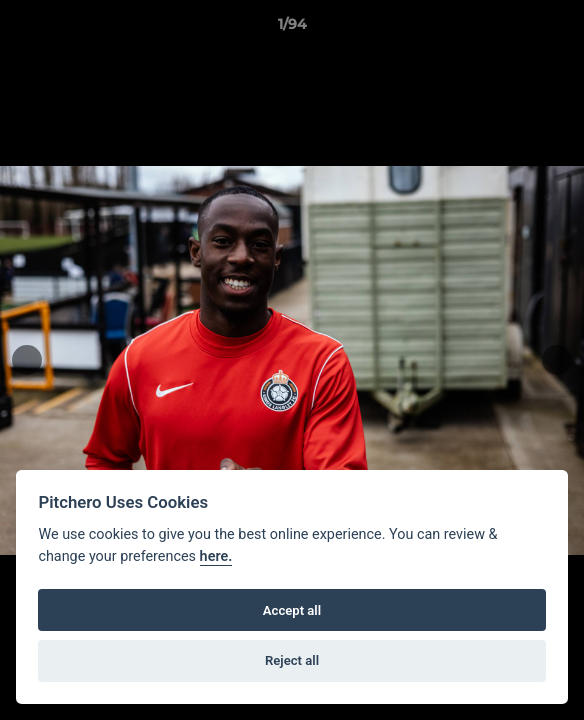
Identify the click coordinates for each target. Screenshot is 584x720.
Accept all (292, 610)
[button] (560, 29)
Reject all (292, 660)
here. (216, 556)
